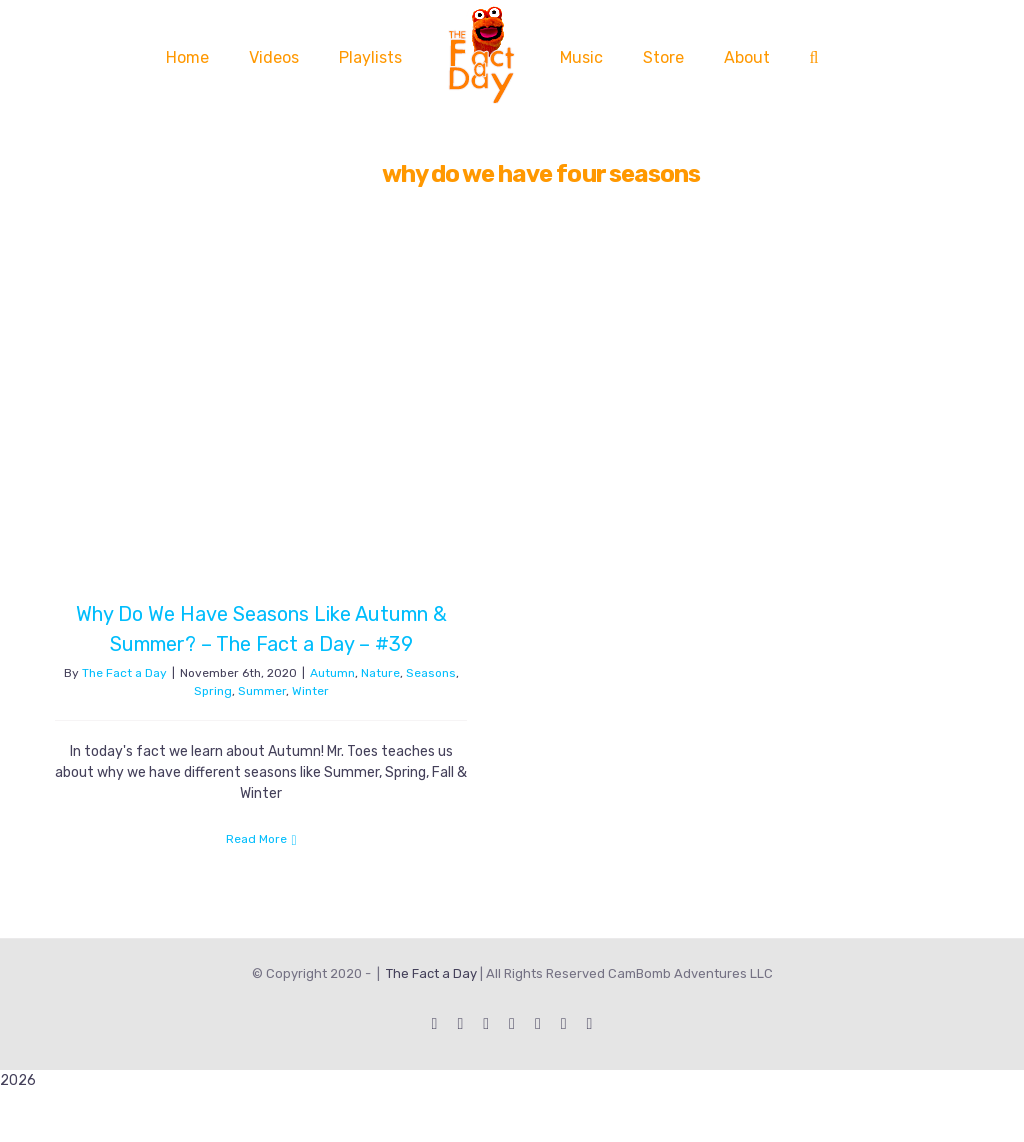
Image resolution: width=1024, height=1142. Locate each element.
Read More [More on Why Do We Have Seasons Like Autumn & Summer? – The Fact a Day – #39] (256, 839)
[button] (814, 57)
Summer (262, 691)
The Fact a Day (124, 673)
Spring (213, 691)
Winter (310, 691)
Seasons (431, 673)
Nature (380, 673)
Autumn (332, 673)
